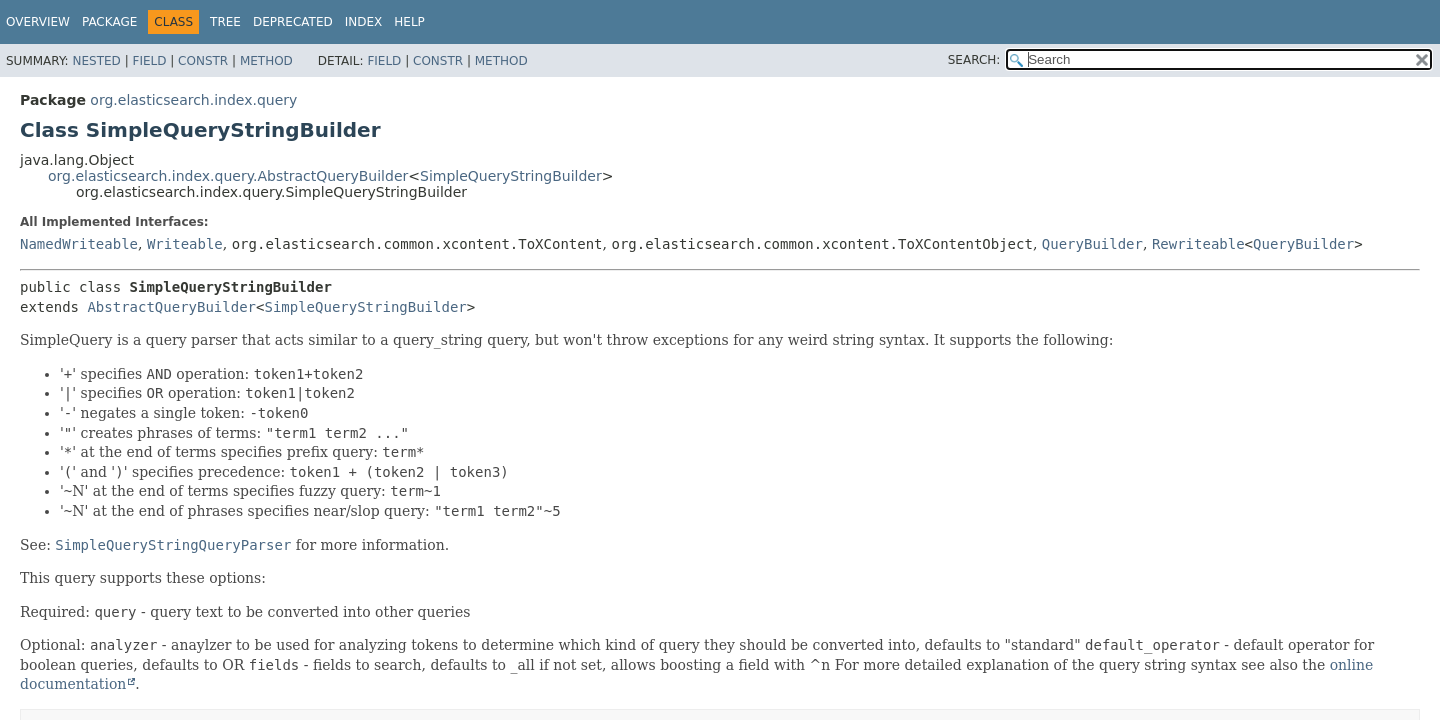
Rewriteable (1198, 244)
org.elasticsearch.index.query (193, 100)
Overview (38, 22)
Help (409, 22)
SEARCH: (974, 60)
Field (149, 61)
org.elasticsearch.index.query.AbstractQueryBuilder (228, 176)
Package (109, 22)
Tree (225, 22)
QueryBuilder (1092, 244)
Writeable (185, 244)
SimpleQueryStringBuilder (511, 176)
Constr (203, 61)
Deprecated (293, 22)
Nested (96, 61)
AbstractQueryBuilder (171, 307)
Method (266, 61)
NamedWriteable (79, 244)
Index (364, 22)
